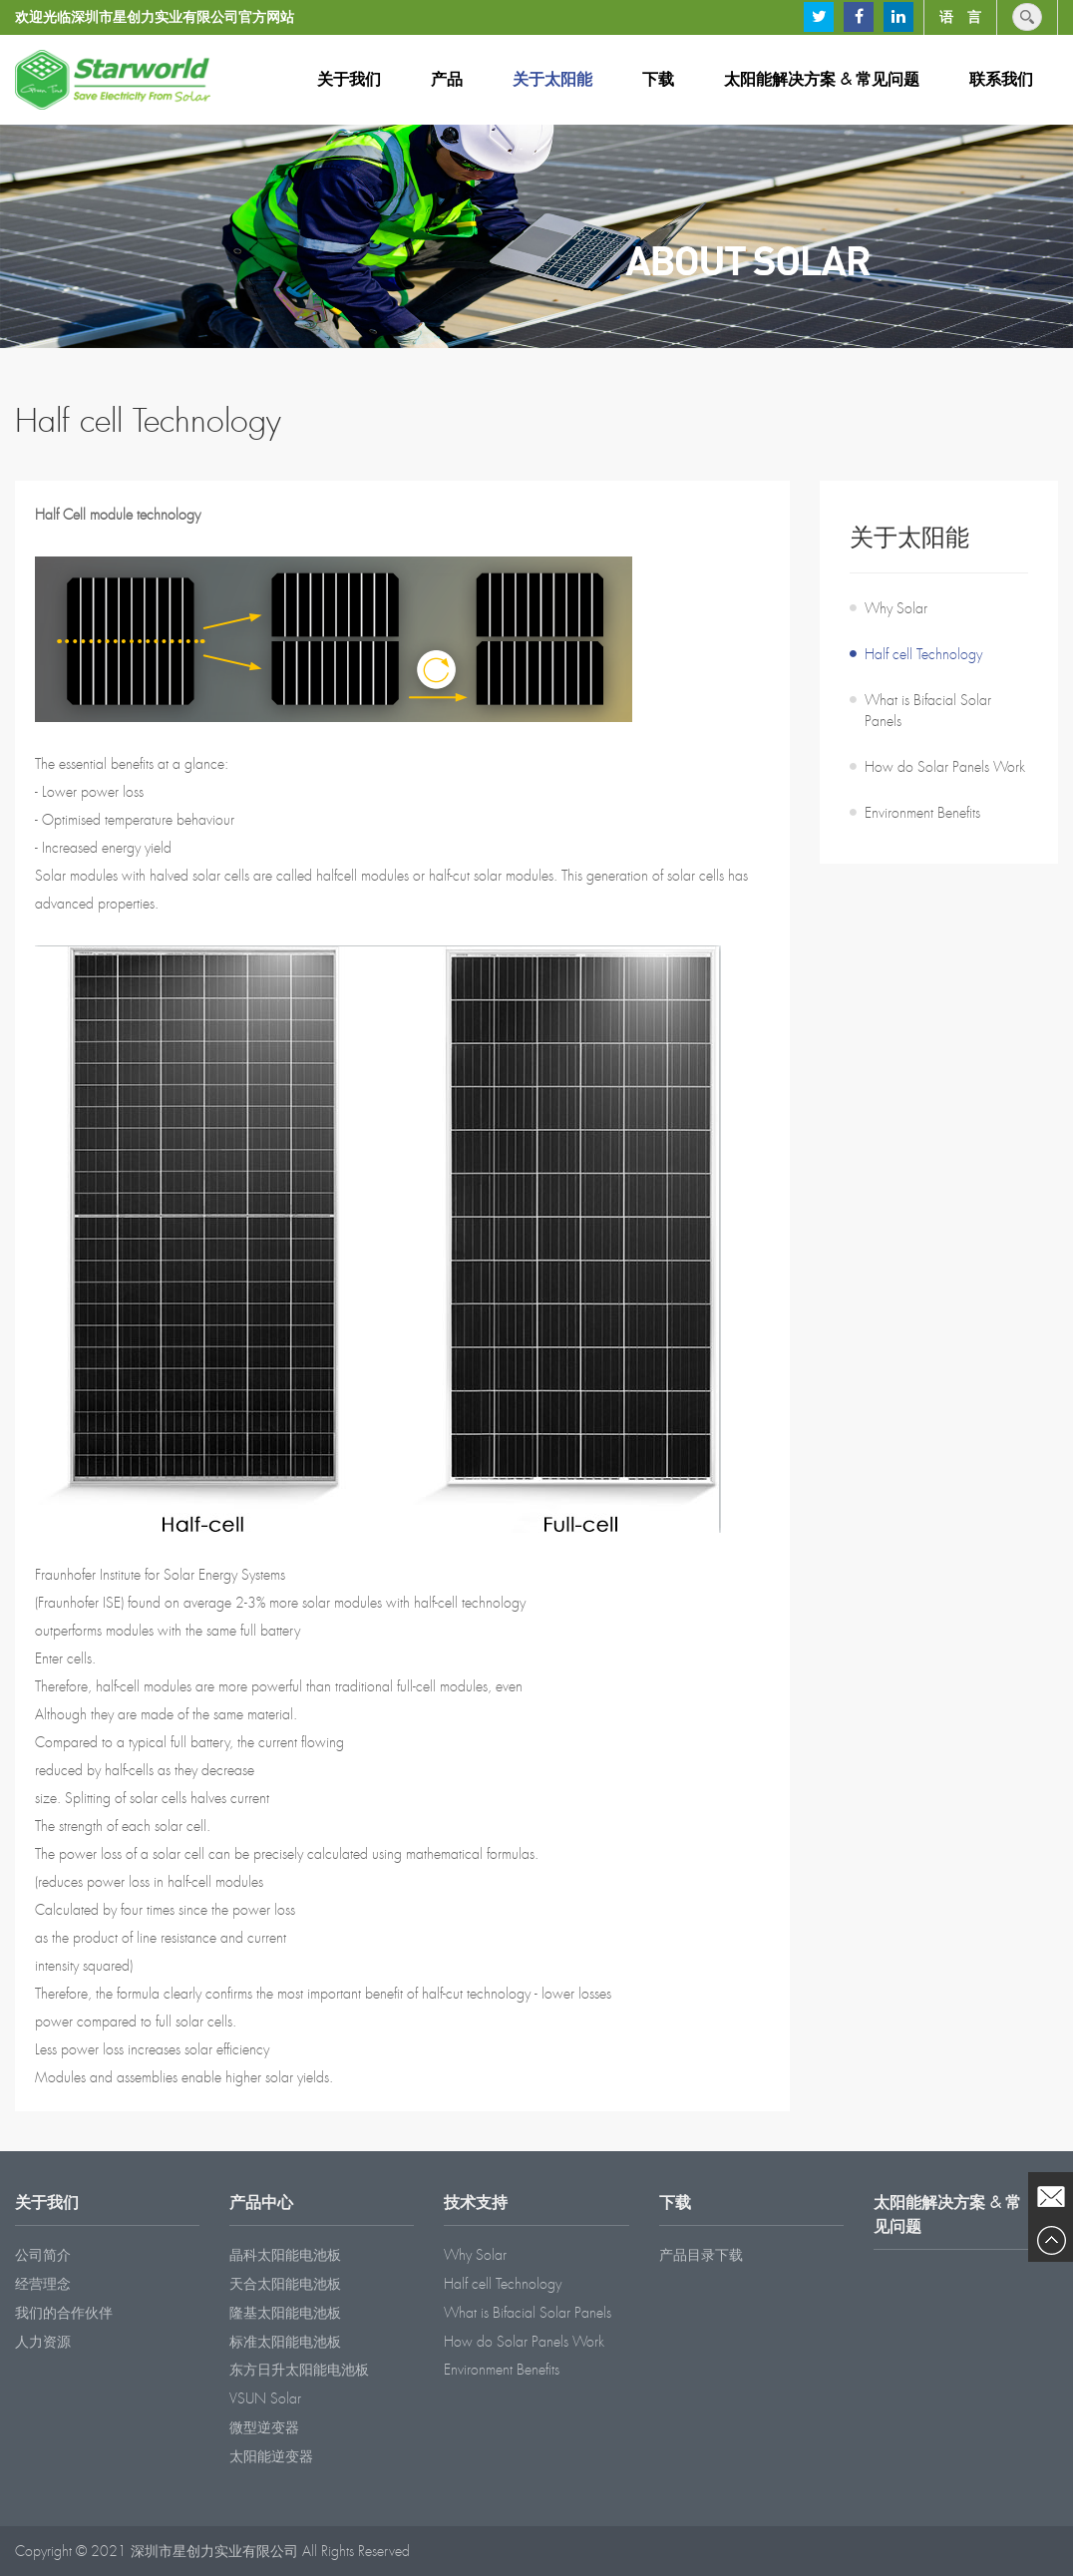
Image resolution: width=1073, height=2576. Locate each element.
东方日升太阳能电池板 (299, 2370)
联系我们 (1001, 79)
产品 (447, 79)
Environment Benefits (922, 813)
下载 (658, 79)
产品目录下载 (701, 2255)
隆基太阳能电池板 (285, 2313)
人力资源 (43, 2342)
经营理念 (43, 2284)
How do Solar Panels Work (945, 767)
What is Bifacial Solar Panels (928, 710)
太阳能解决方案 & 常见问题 (821, 79)
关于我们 (349, 79)
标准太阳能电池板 (285, 2342)
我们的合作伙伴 (64, 2313)
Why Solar (896, 608)
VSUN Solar (265, 2398)
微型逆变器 (264, 2427)
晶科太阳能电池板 (285, 2255)
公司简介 (43, 2255)
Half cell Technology (923, 654)
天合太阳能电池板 (285, 2284)
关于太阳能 (552, 79)
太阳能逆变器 (271, 2456)
